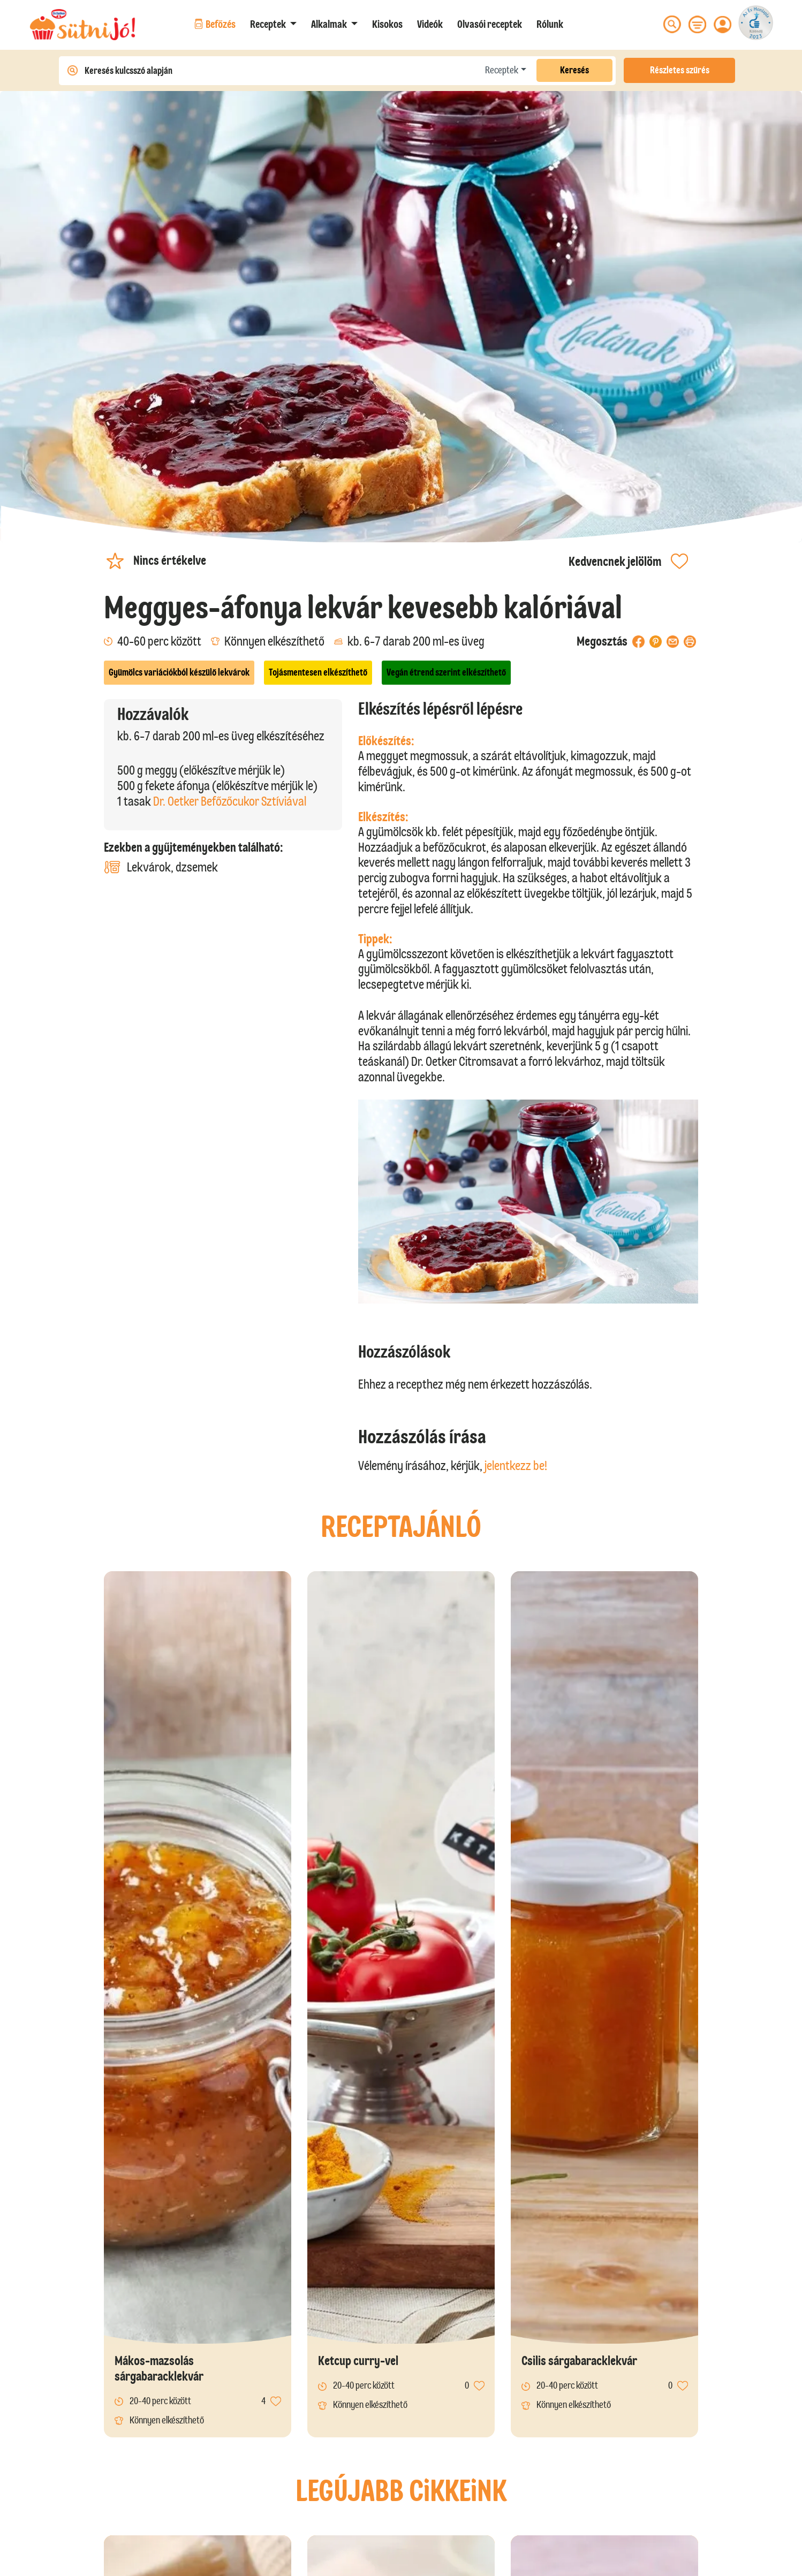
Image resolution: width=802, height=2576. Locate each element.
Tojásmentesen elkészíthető (318, 672)
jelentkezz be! (516, 1465)
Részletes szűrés (679, 70)
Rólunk (549, 24)
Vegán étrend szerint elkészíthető (446, 672)
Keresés (574, 70)
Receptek (501, 70)
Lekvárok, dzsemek (161, 867)
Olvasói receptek (489, 24)
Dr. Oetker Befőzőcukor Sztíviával (229, 801)
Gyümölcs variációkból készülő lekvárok (179, 672)
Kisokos (387, 24)
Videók (430, 24)
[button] (273, 24)
